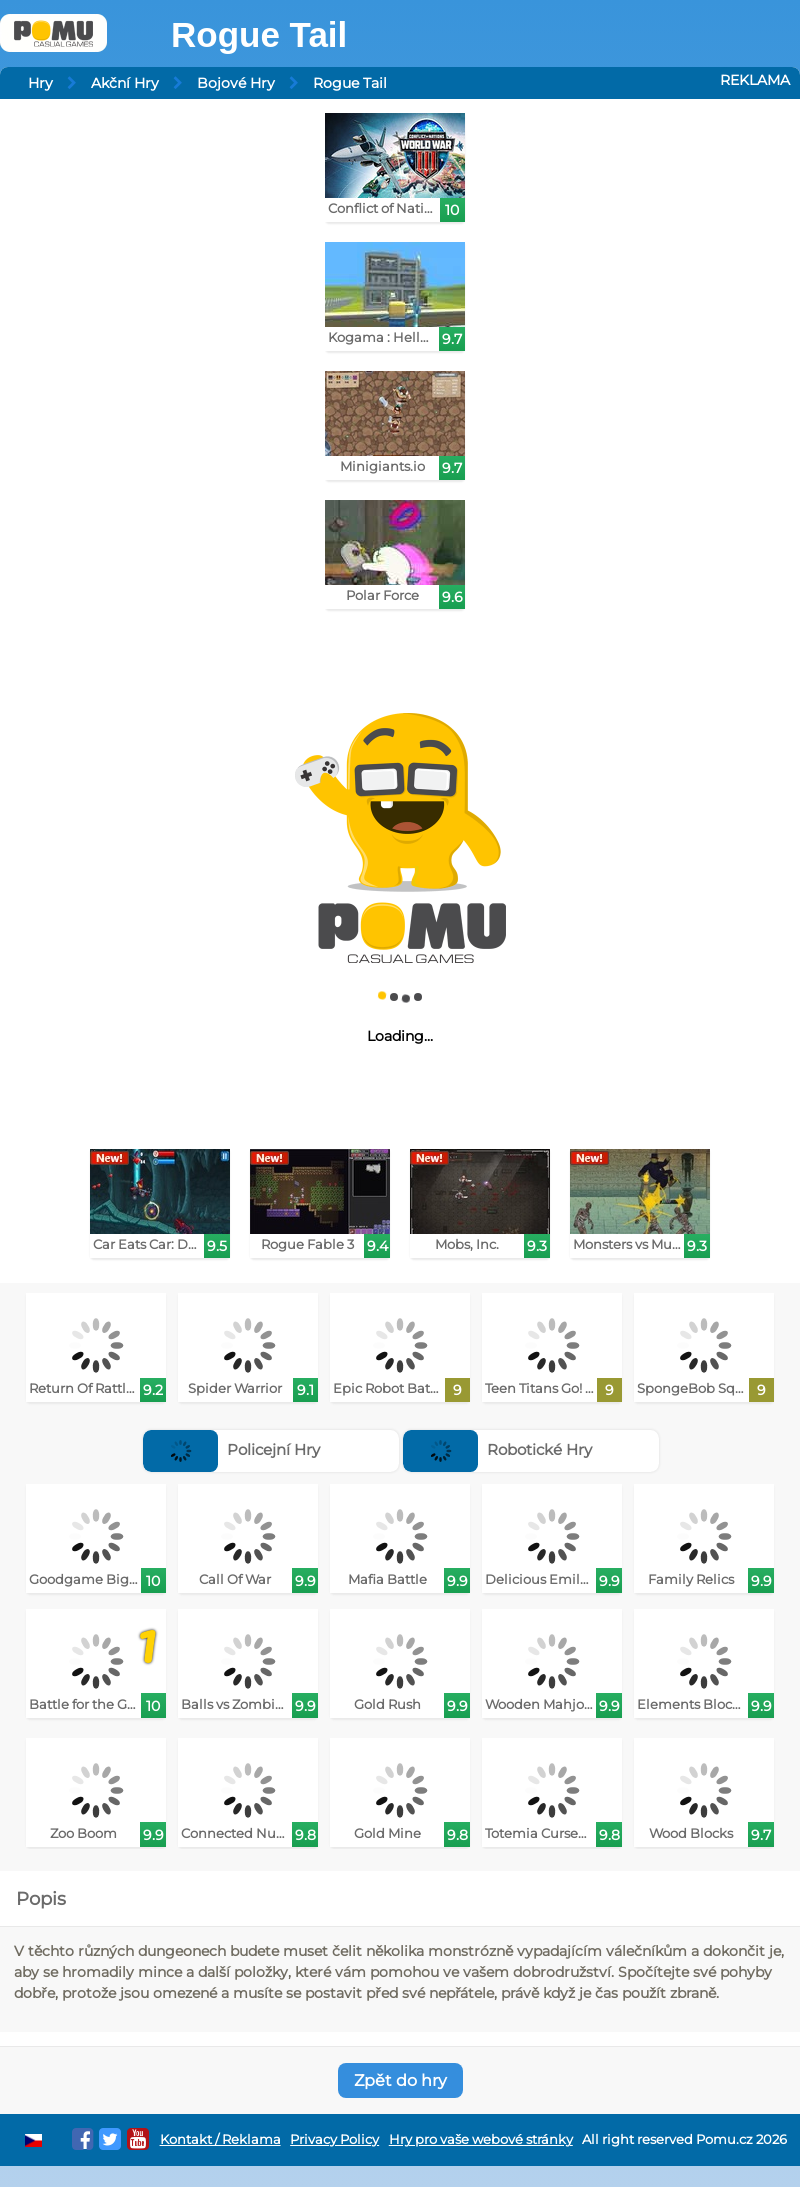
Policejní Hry (231, 1449)
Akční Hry (125, 83)
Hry (40, 83)
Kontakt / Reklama (220, 2139)
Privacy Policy (334, 2139)
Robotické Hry (497, 1449)
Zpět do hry (400, 2080)
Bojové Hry (236, 83)
